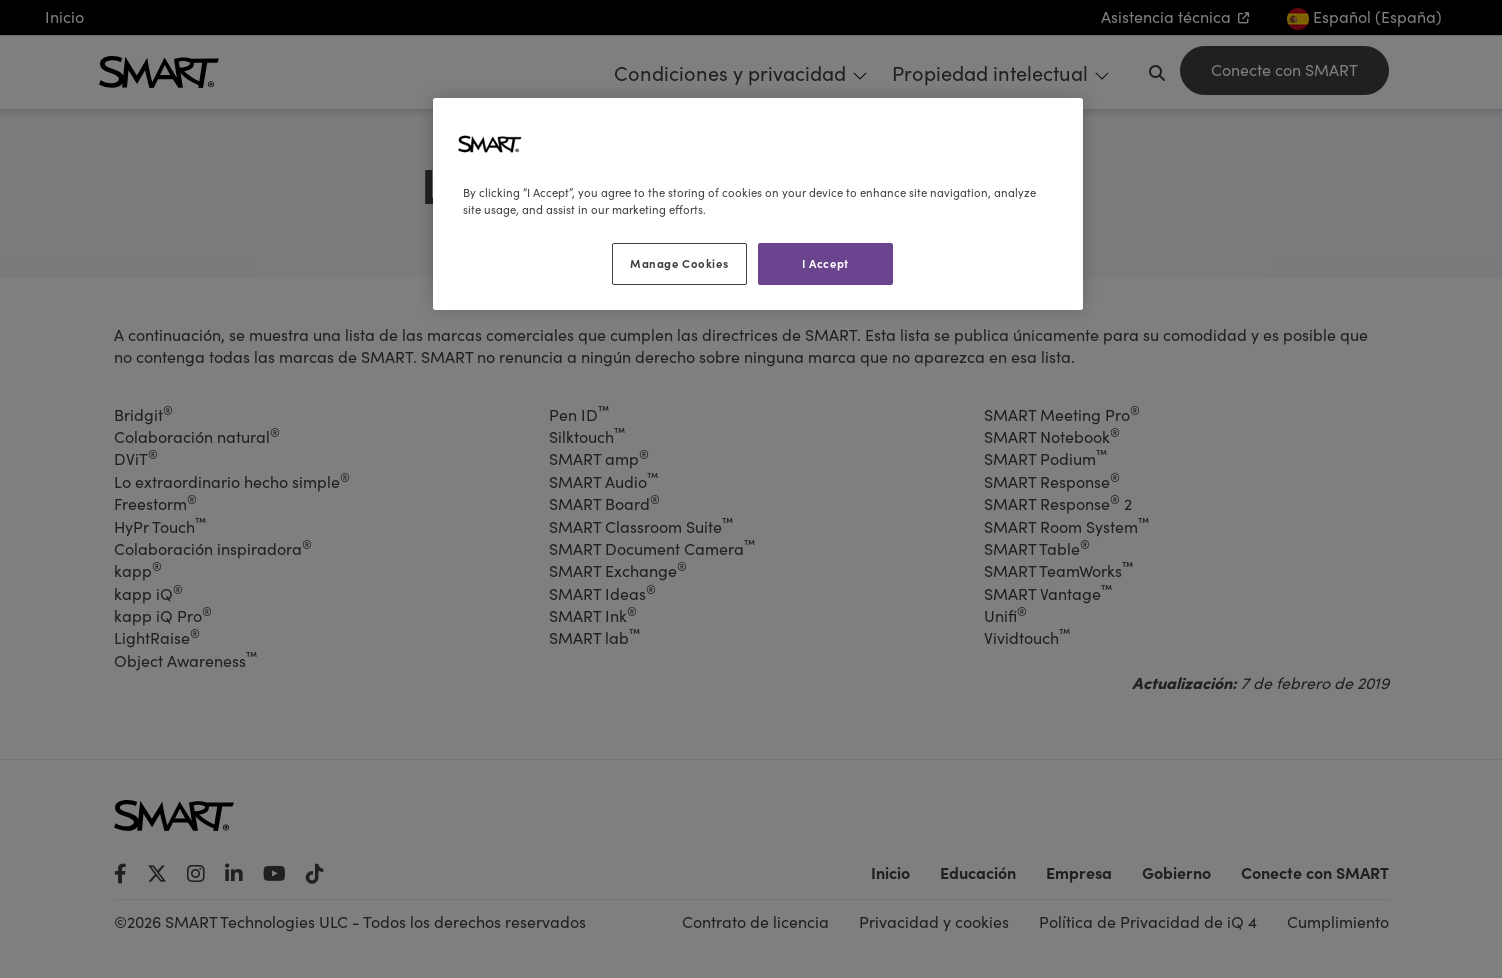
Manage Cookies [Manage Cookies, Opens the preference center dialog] (679, 263)
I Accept (825, 263)
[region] (758, 204)
